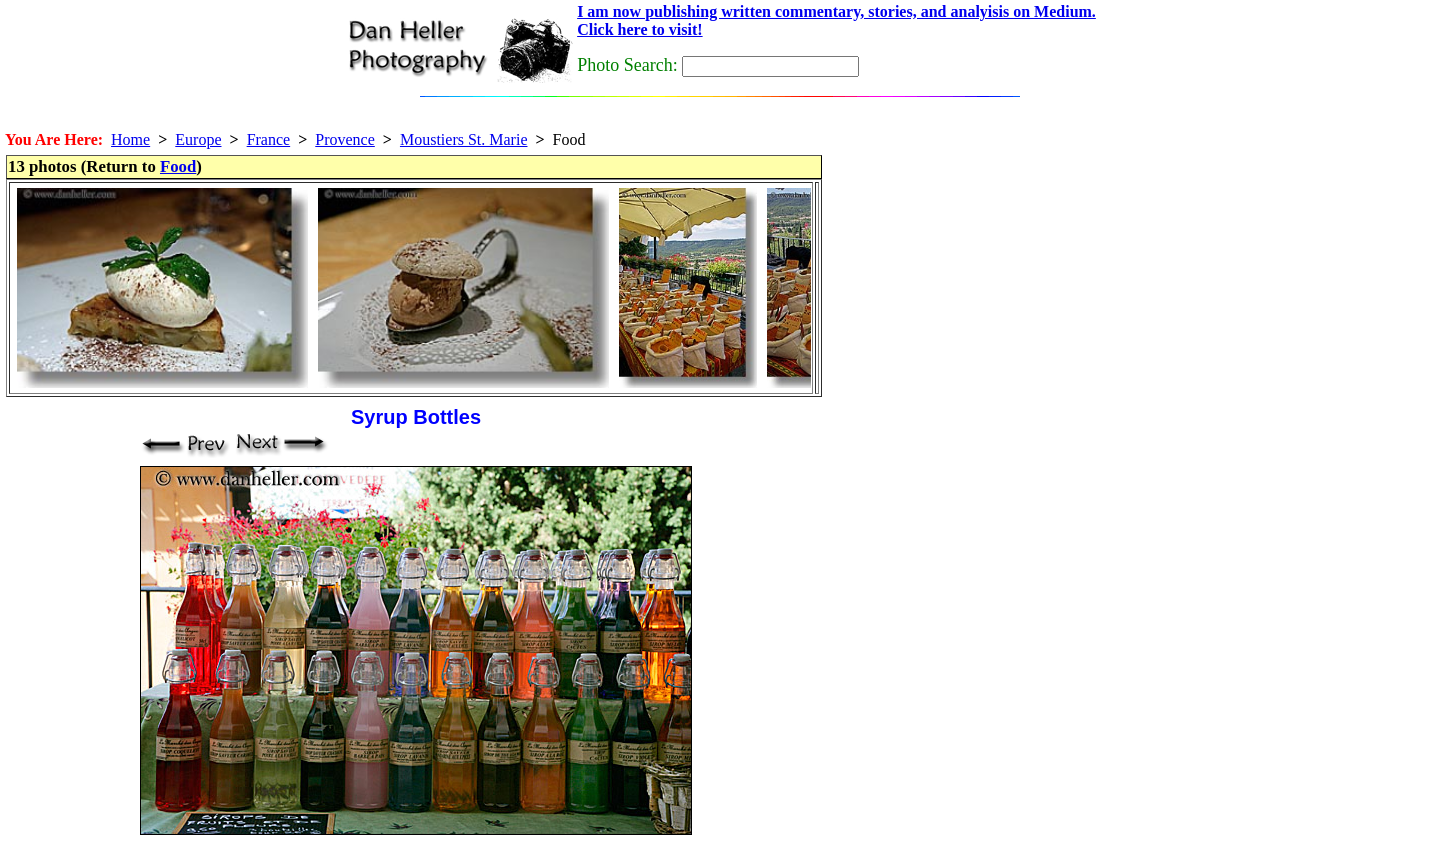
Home (130, 139)
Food (178, 166)
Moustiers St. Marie (464, 139)
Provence (345, 139)
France (269, 139)
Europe (198, 139)
